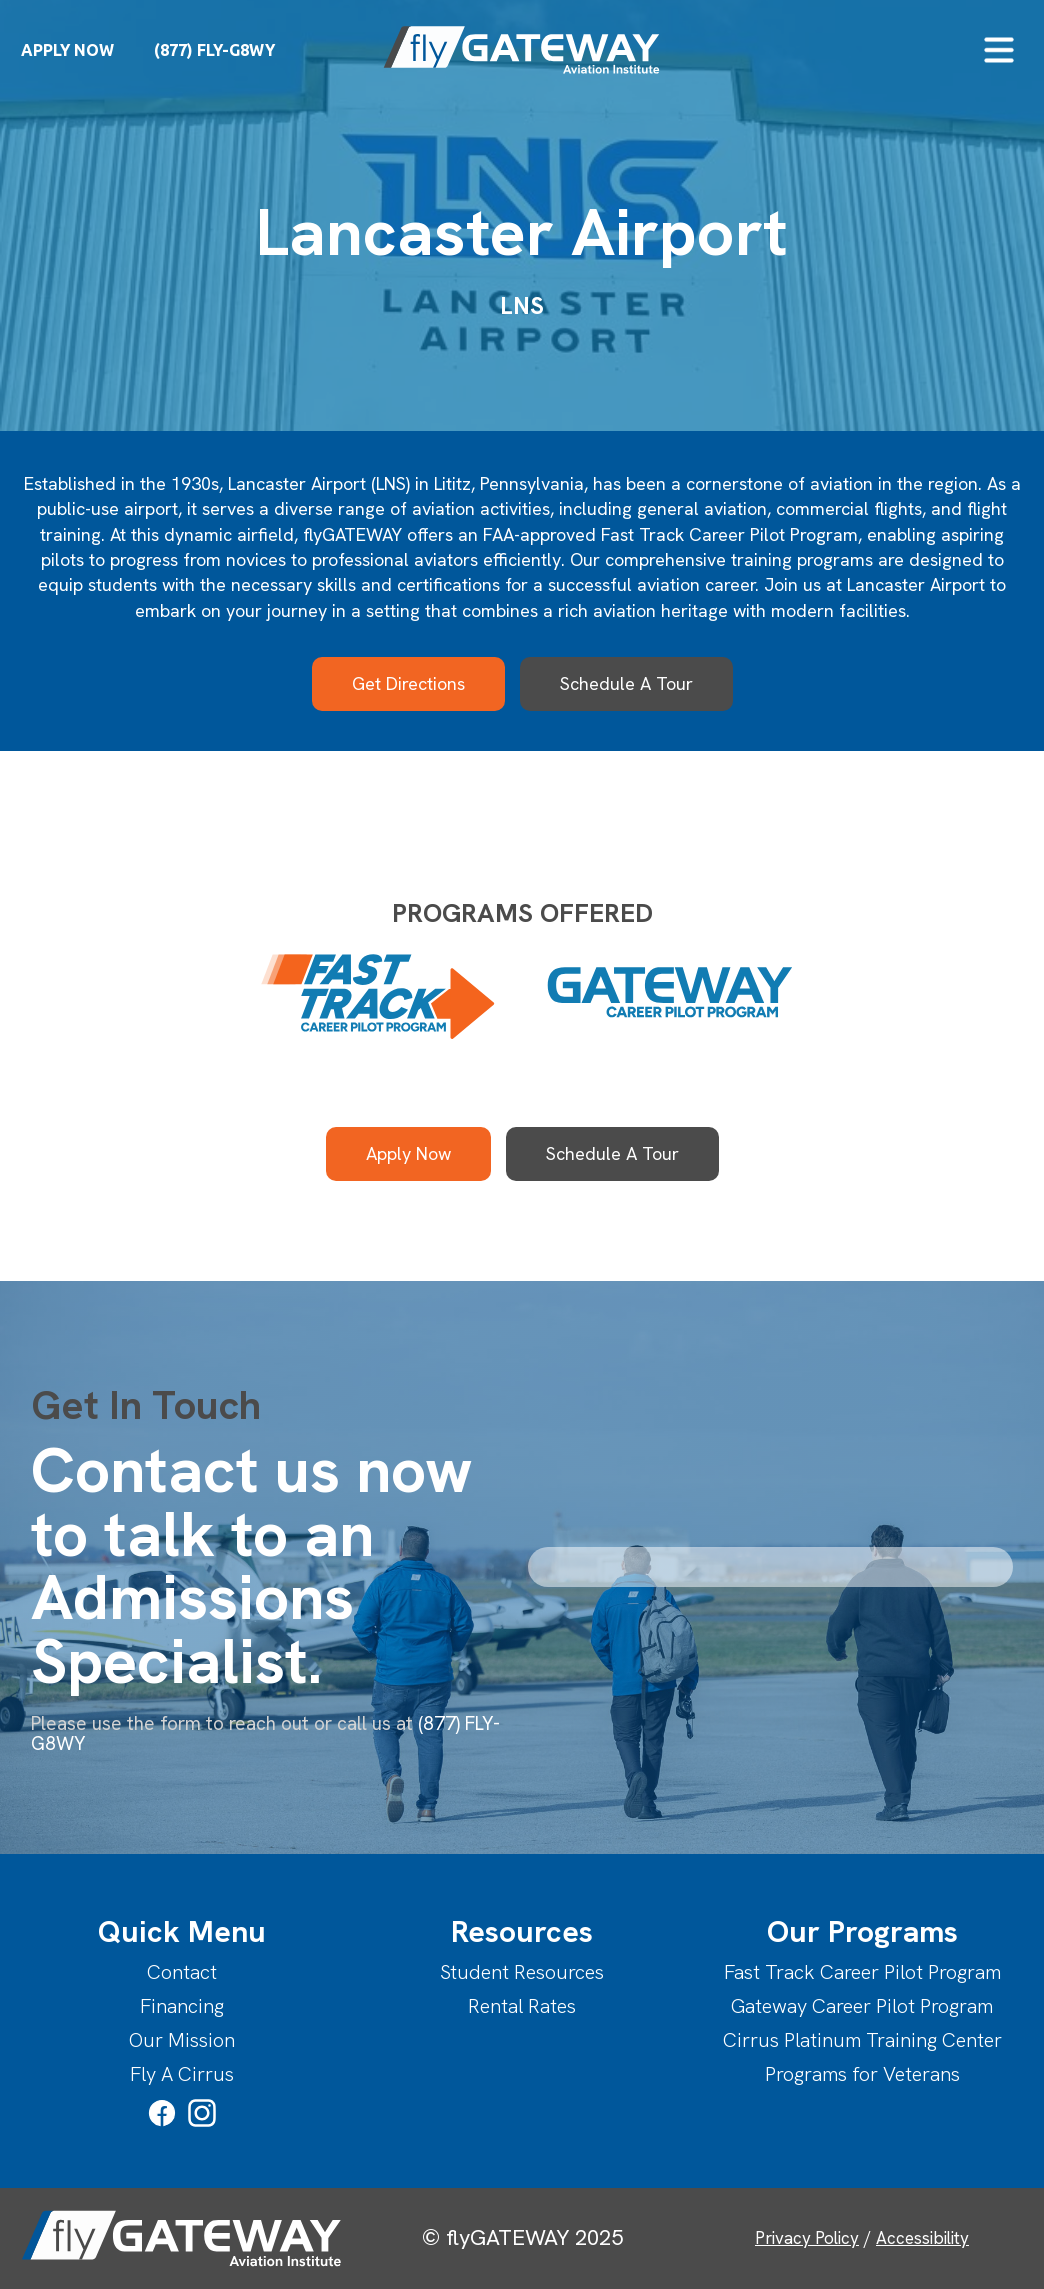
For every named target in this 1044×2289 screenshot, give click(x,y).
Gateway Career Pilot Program (862, 2006)
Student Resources (522, 1972)
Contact (182, 1972)
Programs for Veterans (862, 2074)
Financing (182, 2006)
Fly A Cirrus (182, 2074)
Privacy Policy (807, 2238)
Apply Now (408, 1153)
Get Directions (408, 683)
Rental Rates (522, 2006)
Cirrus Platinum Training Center (862, 2040)
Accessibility (922, 2238)
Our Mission (182, 2040)
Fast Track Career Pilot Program (862, 1972)
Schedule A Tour (626, 683)
